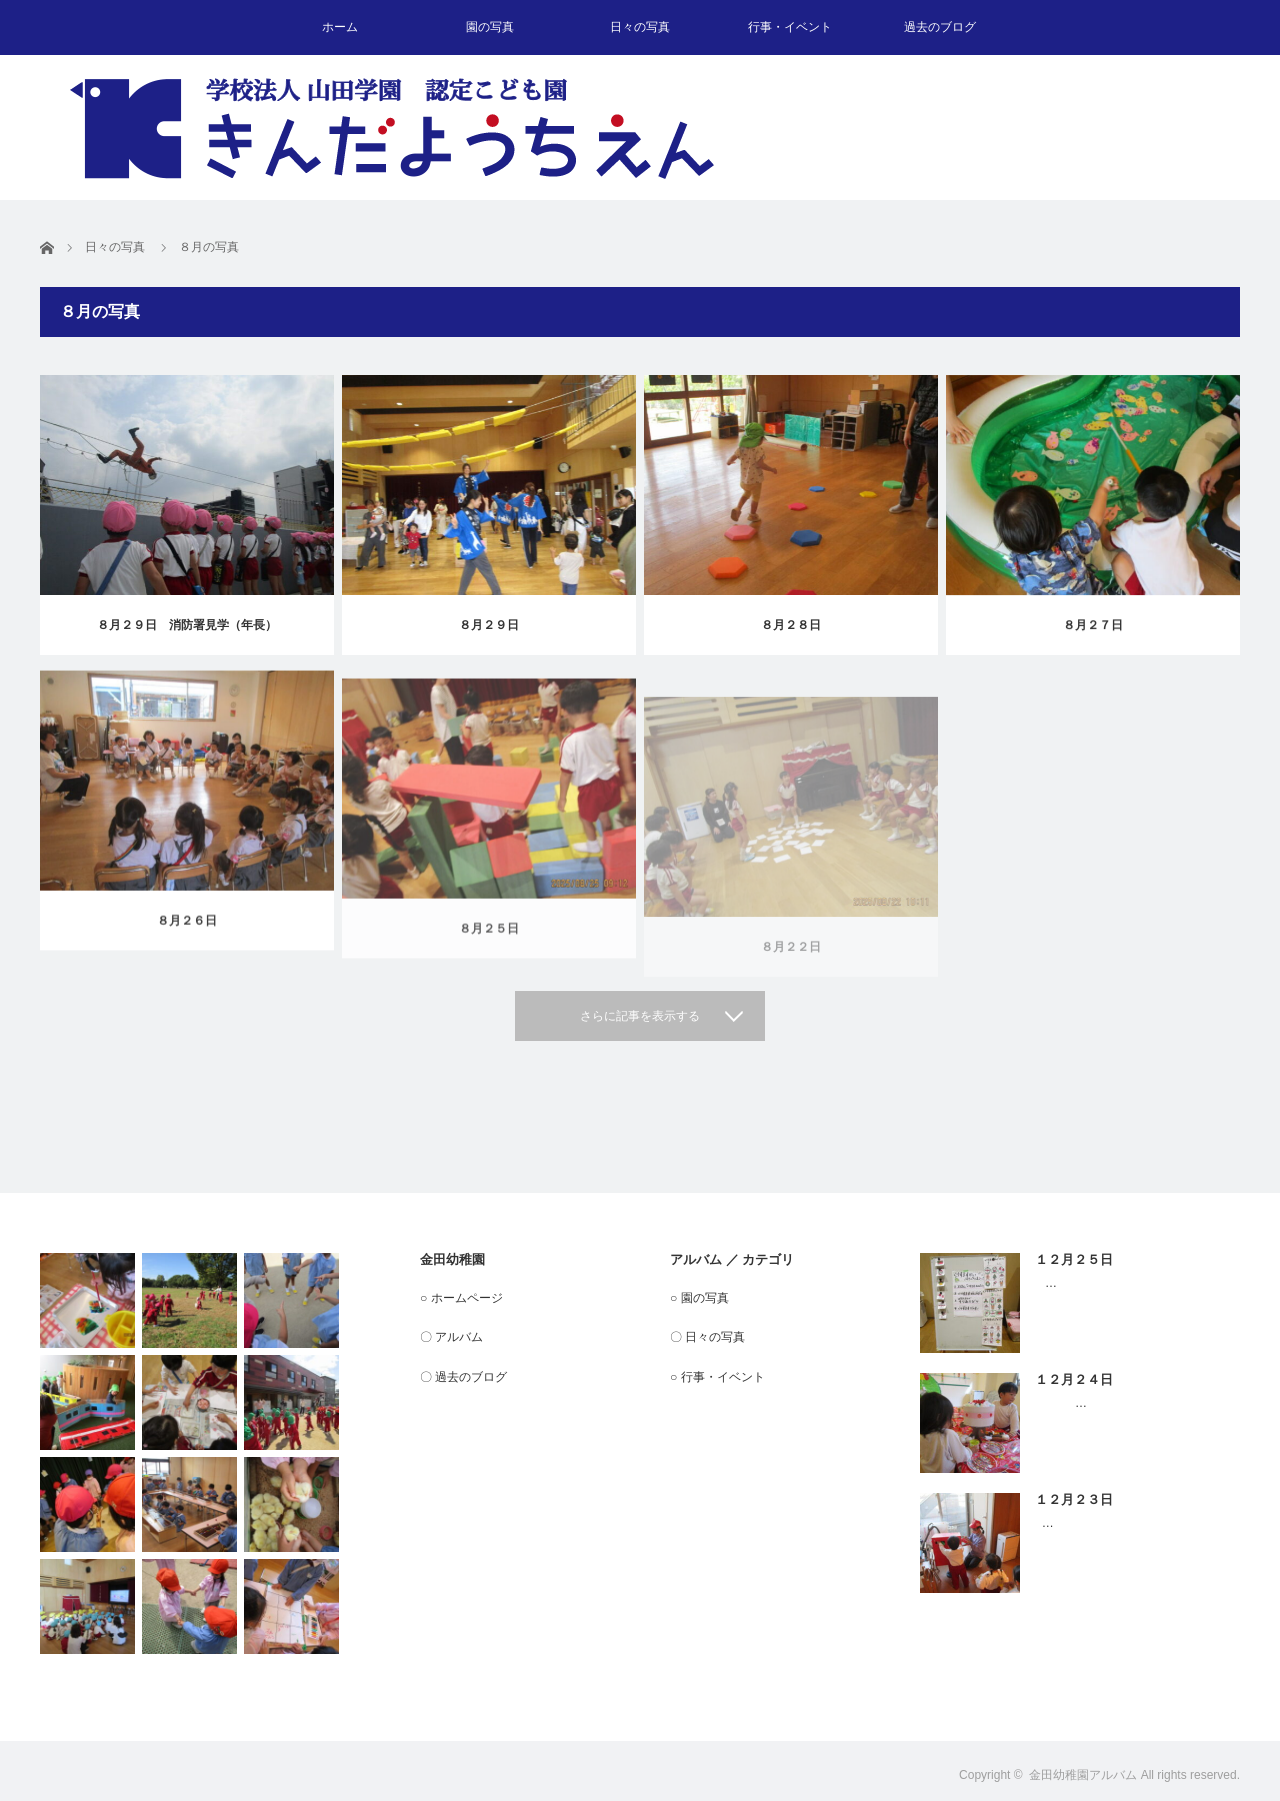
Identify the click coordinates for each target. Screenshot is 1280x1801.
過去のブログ (940, 27)
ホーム (340, 27)
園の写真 (490, 27)
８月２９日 (489, 625)
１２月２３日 (1074, 1499)
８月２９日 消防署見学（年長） (187, 625)
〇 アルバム (451, 1337)
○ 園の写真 (699, 1298)
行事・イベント (790, 27)
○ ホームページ (461, 1298)
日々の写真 (640, 27)
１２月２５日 (1074, 1259)
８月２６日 (187, 937)
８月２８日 (791, 626)
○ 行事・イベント (717, 1377)
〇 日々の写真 (707, 1337)
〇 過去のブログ (463, 1377)
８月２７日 (1093, 631)
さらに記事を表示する (640, 1016)
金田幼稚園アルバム (1083, 1775)
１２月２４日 (1074, 1379)
